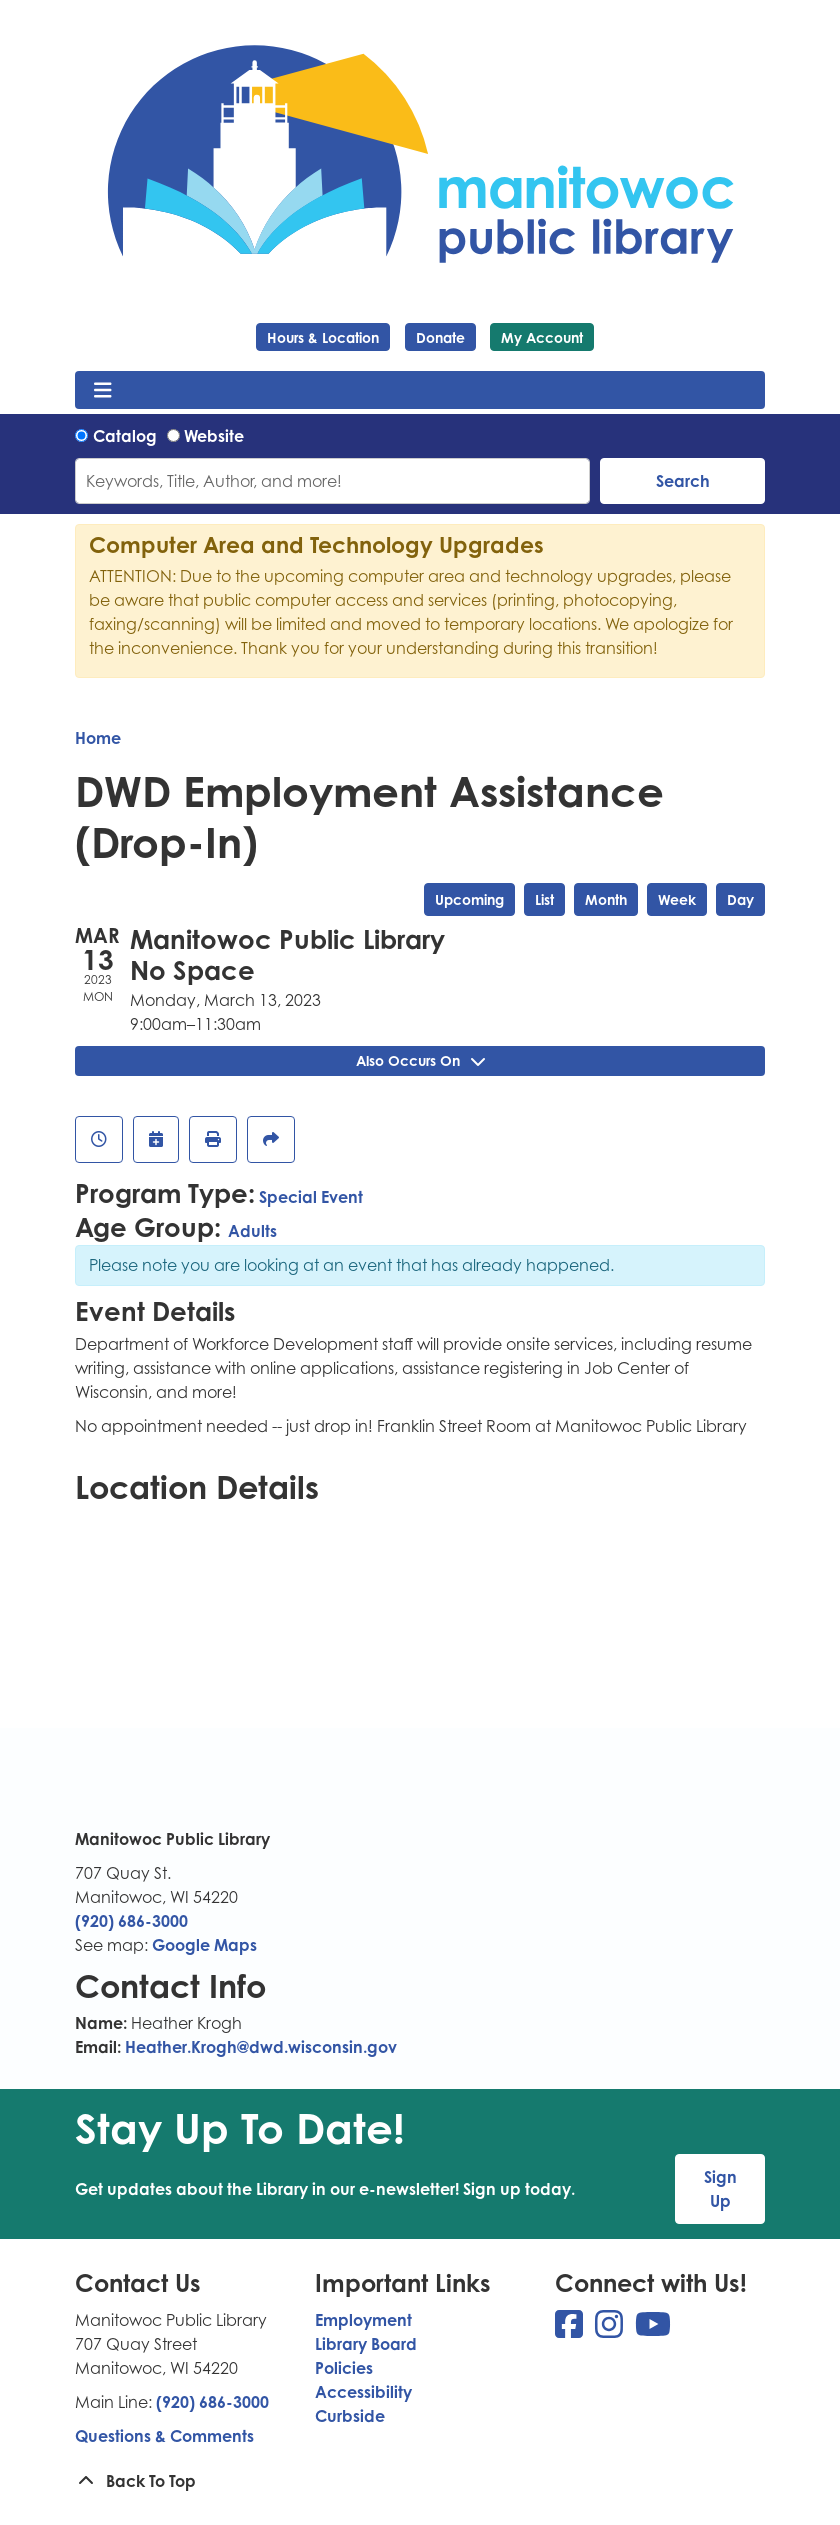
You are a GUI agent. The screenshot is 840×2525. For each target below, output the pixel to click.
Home (98, 738)
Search (683, 481)
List (544, 899)
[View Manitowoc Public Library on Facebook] (571, 2330)
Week (677, 899)
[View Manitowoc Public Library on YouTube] (653, 2330)
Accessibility (363, 2392)
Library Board (366, 2344)
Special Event (311, 1197)
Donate (440, 337)
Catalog (125, 436)
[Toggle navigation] (102, 390)
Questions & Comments (164, 2436)
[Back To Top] (420, 2481)
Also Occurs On (420, 1060)
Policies (344, 2368)
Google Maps (204, 1945)
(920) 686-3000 (131, 1921)
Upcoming (469, 899)
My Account (542, 337)
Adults (252, 1231)
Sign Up (720, 2189)
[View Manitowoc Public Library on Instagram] (611, 2330)
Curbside (350, 2416)
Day (740, 899)
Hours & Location (323, 337)
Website (214, 436)
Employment (363, 2320)
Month (606, 899)
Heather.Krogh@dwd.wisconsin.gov (261, 2047)
